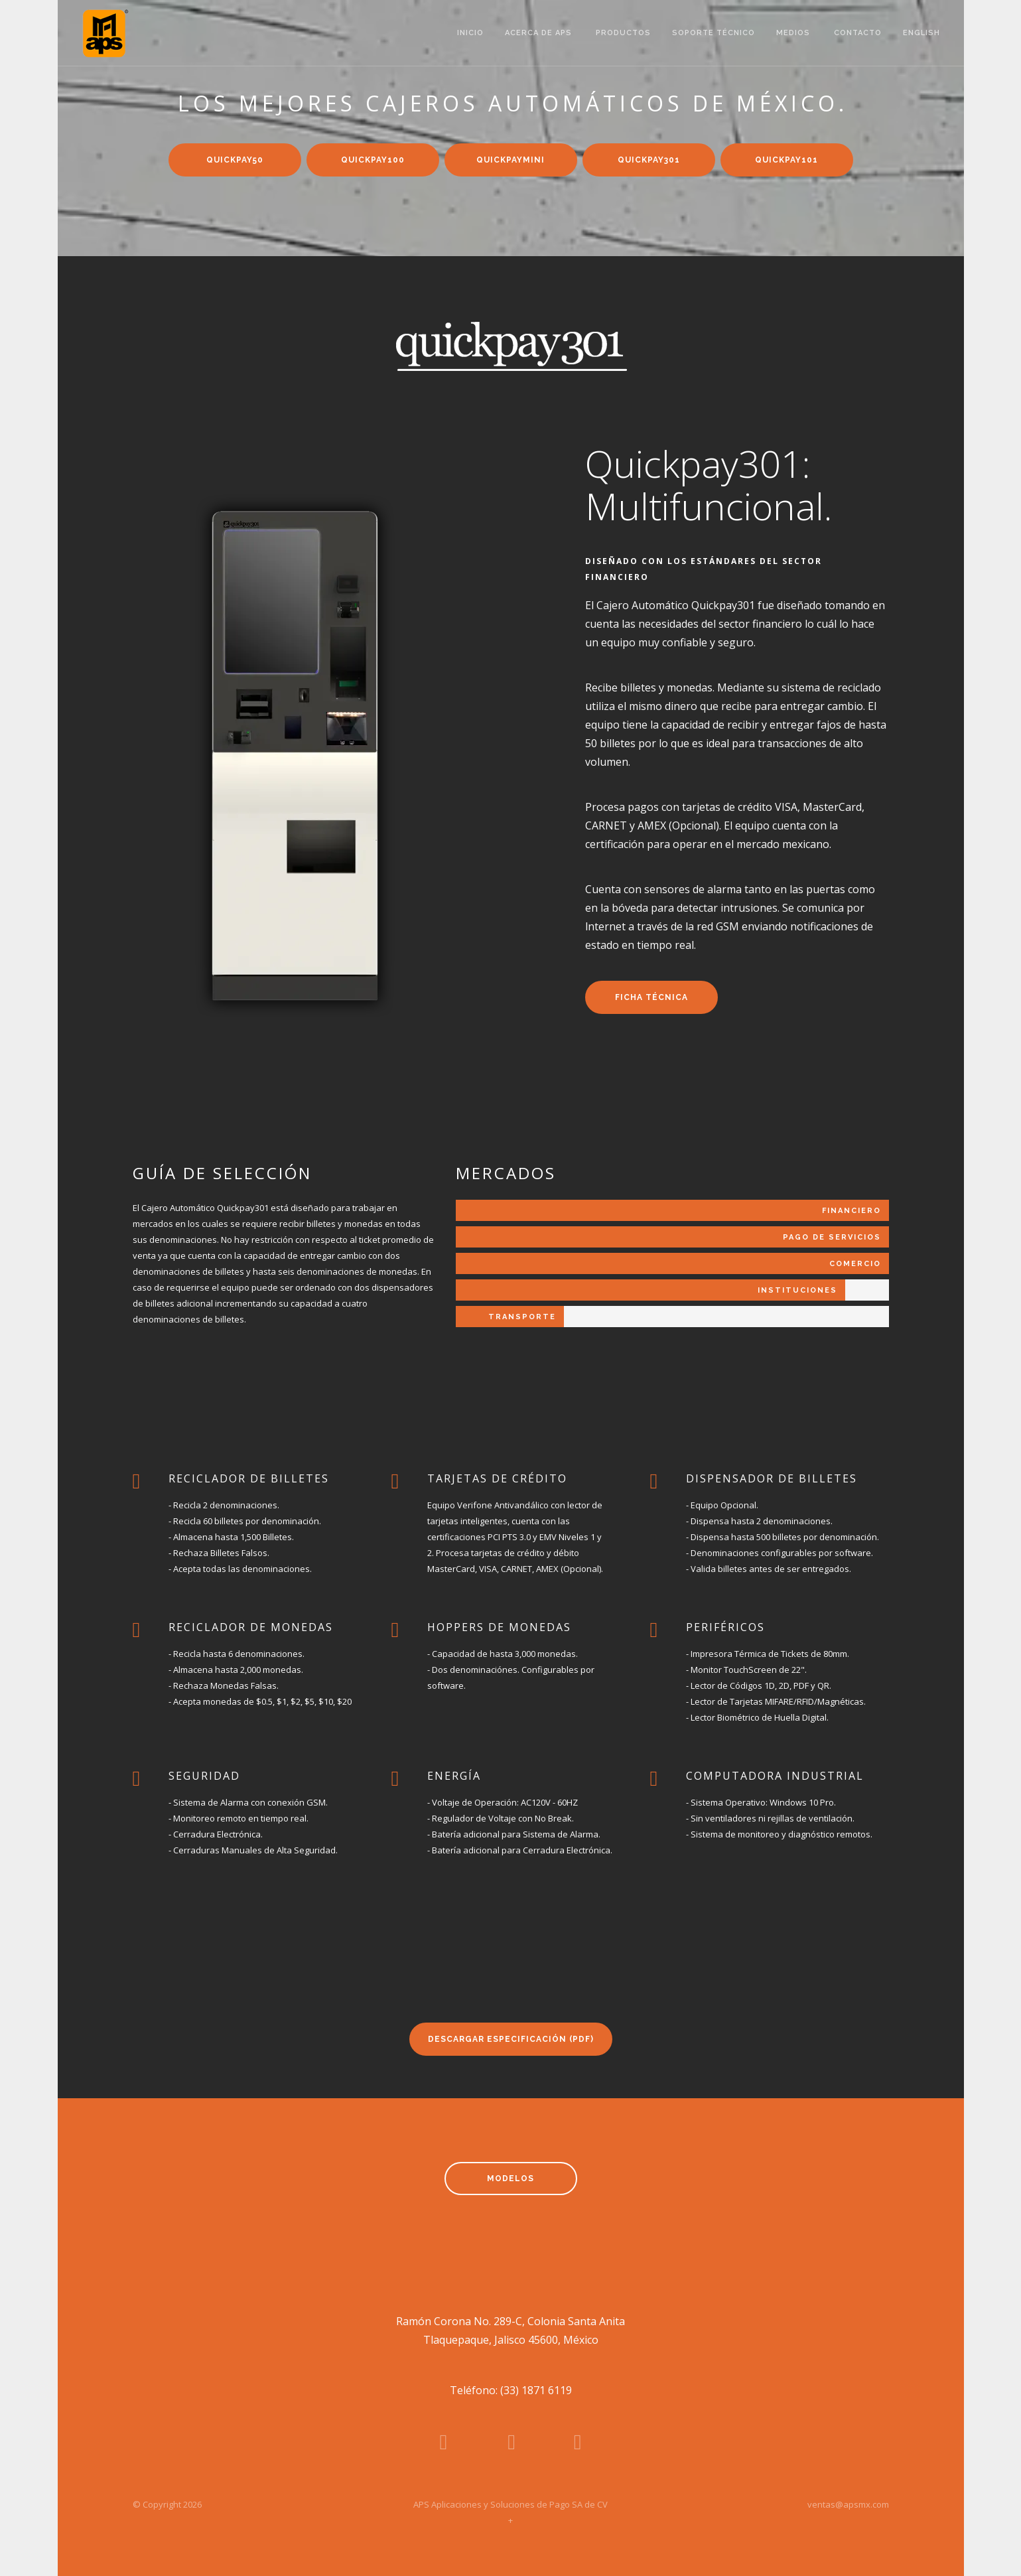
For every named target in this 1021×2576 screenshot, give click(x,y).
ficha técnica (651, 997)
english (923, 33)
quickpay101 (786, 160)
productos (623, 33)
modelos (510, 2178)
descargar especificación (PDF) (511, 2039)
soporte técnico (713, 33)
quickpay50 (234, 160)
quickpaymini (510, 160)
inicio (470, 33)
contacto (858, 33)
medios (794, 33)
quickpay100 (373, 160)
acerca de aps (540, 33)
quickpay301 (649, 160)
